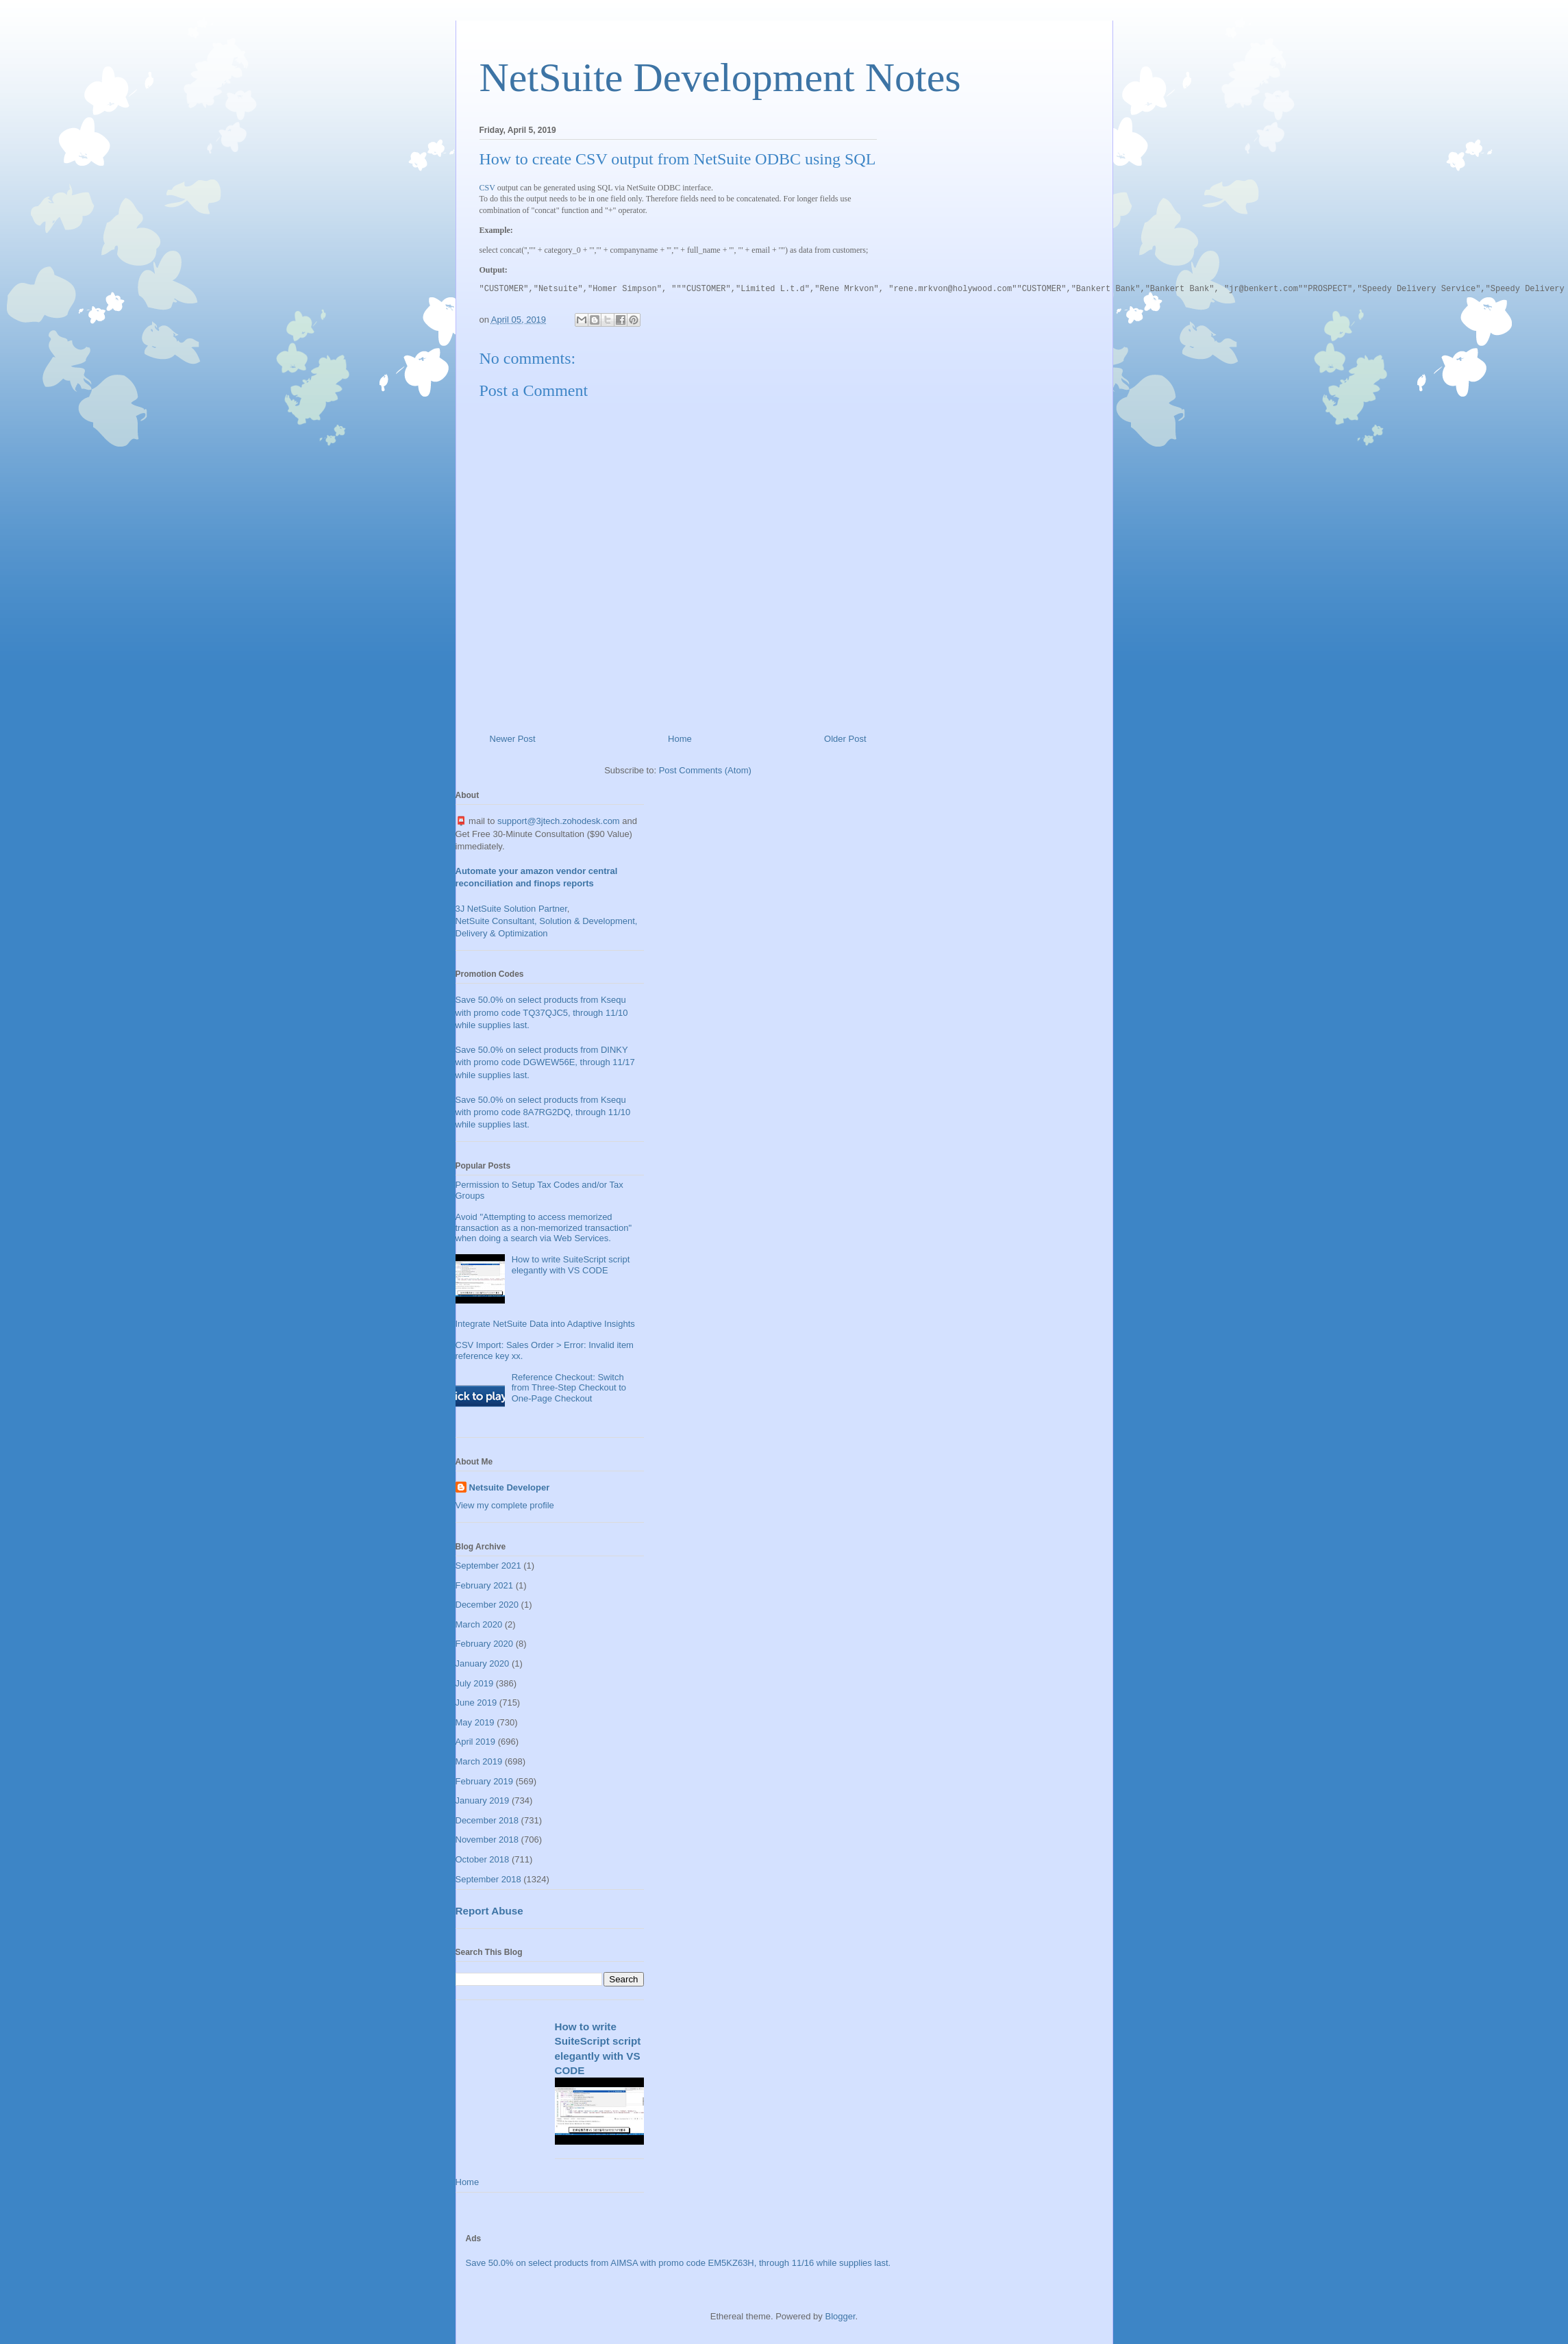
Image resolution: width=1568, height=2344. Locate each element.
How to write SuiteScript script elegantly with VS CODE (571, 1264)
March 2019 (479, 1761)
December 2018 (487, 1820)
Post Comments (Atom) (705, 770)
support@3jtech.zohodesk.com (558, 821)
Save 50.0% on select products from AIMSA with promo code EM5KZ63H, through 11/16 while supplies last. (678, 2263)
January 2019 (483, 1800)
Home (680, 739)
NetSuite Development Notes (720, 77)
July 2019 (475, 1683)
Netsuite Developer (509, 1487)
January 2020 (483, 1663)
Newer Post (513, 739)
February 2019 (485, 1781)
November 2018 (487, 1839)
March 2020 (479, 1624)
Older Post (845, 739)
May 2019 (475, 1722)
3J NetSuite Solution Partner (511, 908)
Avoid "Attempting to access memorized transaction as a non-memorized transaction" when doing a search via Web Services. (544, 1227)
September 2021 (488, 1565)
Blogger (840, 2316)
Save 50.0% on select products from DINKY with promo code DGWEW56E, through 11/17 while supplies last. (545, 1062)
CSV (487, 187)
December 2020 (487, 1604)
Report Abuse (489, 1911)
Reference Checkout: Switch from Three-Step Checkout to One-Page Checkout (569, 1388)
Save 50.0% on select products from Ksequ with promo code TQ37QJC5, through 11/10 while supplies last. (542, 1012)
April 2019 (476, 1741)
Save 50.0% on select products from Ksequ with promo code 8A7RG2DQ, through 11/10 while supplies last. (543, 1112)
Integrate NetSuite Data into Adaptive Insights (545, 1324)
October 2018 (483, 1859)
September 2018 (488, 1879)
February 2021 (485, 1585)
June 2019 (476, 1702)
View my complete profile (505, 1505)
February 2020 (485, 1643)
